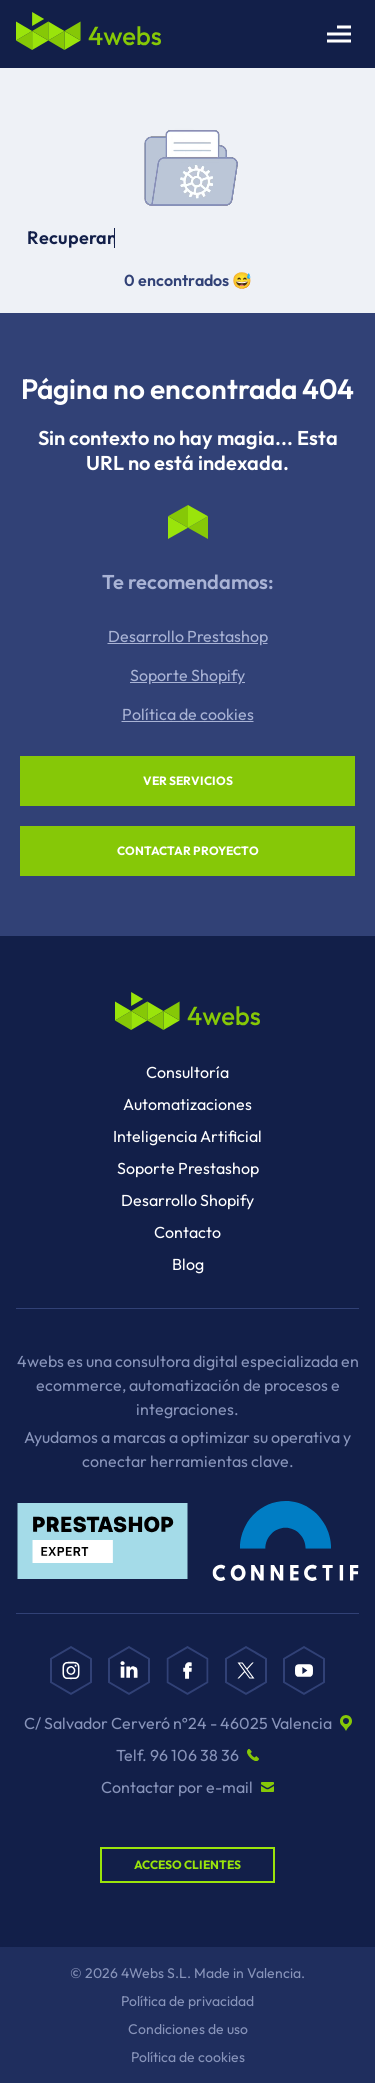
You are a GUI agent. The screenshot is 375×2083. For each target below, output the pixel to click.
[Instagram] (71, 1670)
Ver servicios (188, 780)
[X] (246, 1670)
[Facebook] (187, 1670)
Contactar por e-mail (177, 1787)
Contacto (187, 1232)
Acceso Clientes (187, 1864)
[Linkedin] (129, 1670)
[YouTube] (304, 1670)
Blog (188, 1264)
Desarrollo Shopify (187, 1200)
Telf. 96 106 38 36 (177, 1755)
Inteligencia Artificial (187, 1136)
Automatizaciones (187, 1104)
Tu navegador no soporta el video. (188, 148)
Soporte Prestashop (188, 1168)
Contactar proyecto (188, 850)
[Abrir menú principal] (339, 34)
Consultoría (187, 1072)
